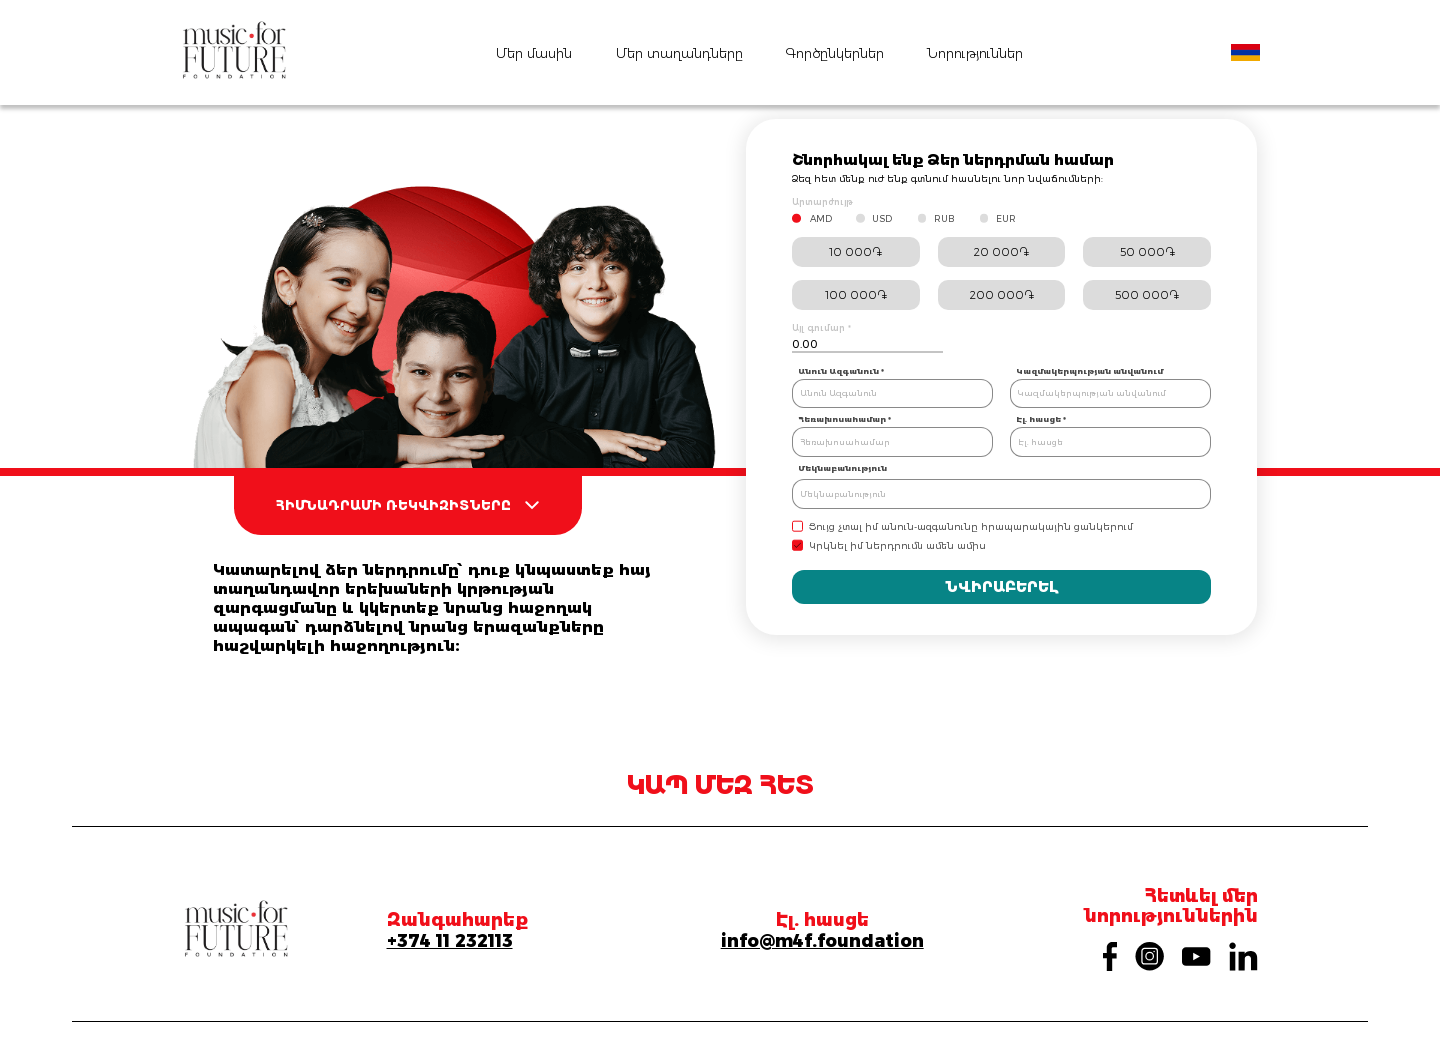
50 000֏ (1147, 252)
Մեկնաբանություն (842, 468)
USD (882, 218)
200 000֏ (1002, 295)
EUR (1006, 218)
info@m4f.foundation (822, 940)
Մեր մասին (534, 53)
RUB (944, 218)
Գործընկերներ (835, 53)
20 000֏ (1001, 252)
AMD (821, 218)
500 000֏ (1147, 295)
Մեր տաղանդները (679, 53)
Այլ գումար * (821, 328)
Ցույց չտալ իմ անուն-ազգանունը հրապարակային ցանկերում (971, 526)
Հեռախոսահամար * (844, 419)
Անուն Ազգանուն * (841, 371)
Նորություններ (975, 53)
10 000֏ (855, 252)
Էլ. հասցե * (1041, 419)
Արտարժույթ (822, 202)
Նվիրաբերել (1002, 587)
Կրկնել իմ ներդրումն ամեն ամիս (897, 545)
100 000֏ (856, 295)
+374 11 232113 (450, 940)
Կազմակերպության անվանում (1089, 371)
